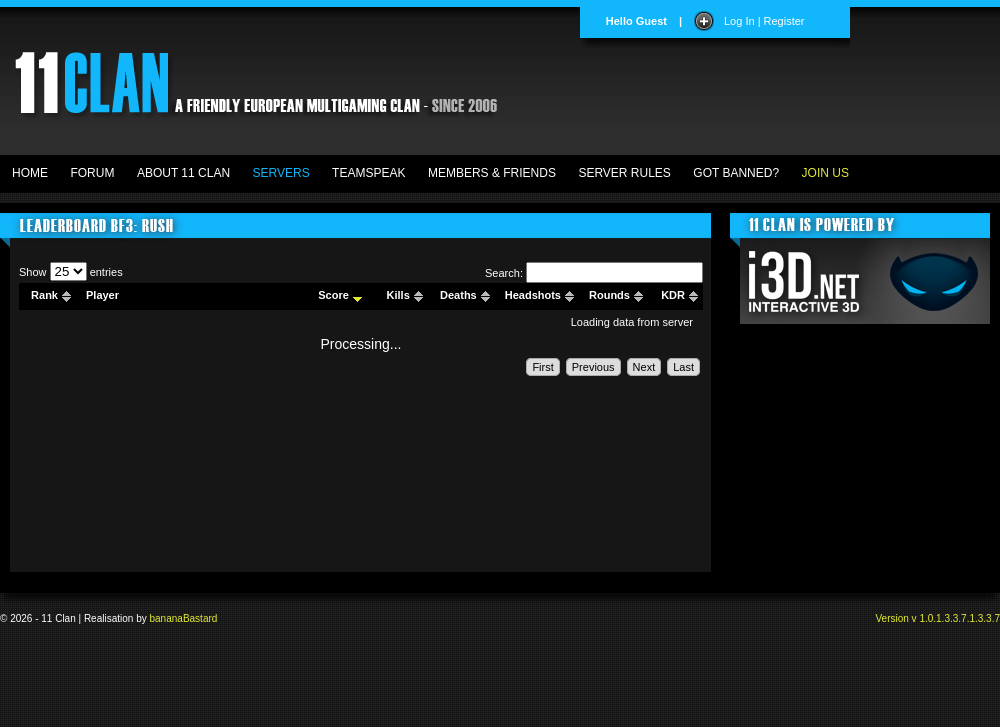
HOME (30, 173)
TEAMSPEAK (368, 173)
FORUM (92, 173)
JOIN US (825, 173)
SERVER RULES (624, 173)
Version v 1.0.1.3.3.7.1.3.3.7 (937, 618)
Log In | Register (764, 21)
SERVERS (281, 173)
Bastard (200, 618)
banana (166, 618)
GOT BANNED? (736, 173)
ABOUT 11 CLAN (183, 173)
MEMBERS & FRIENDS (492, 173)
